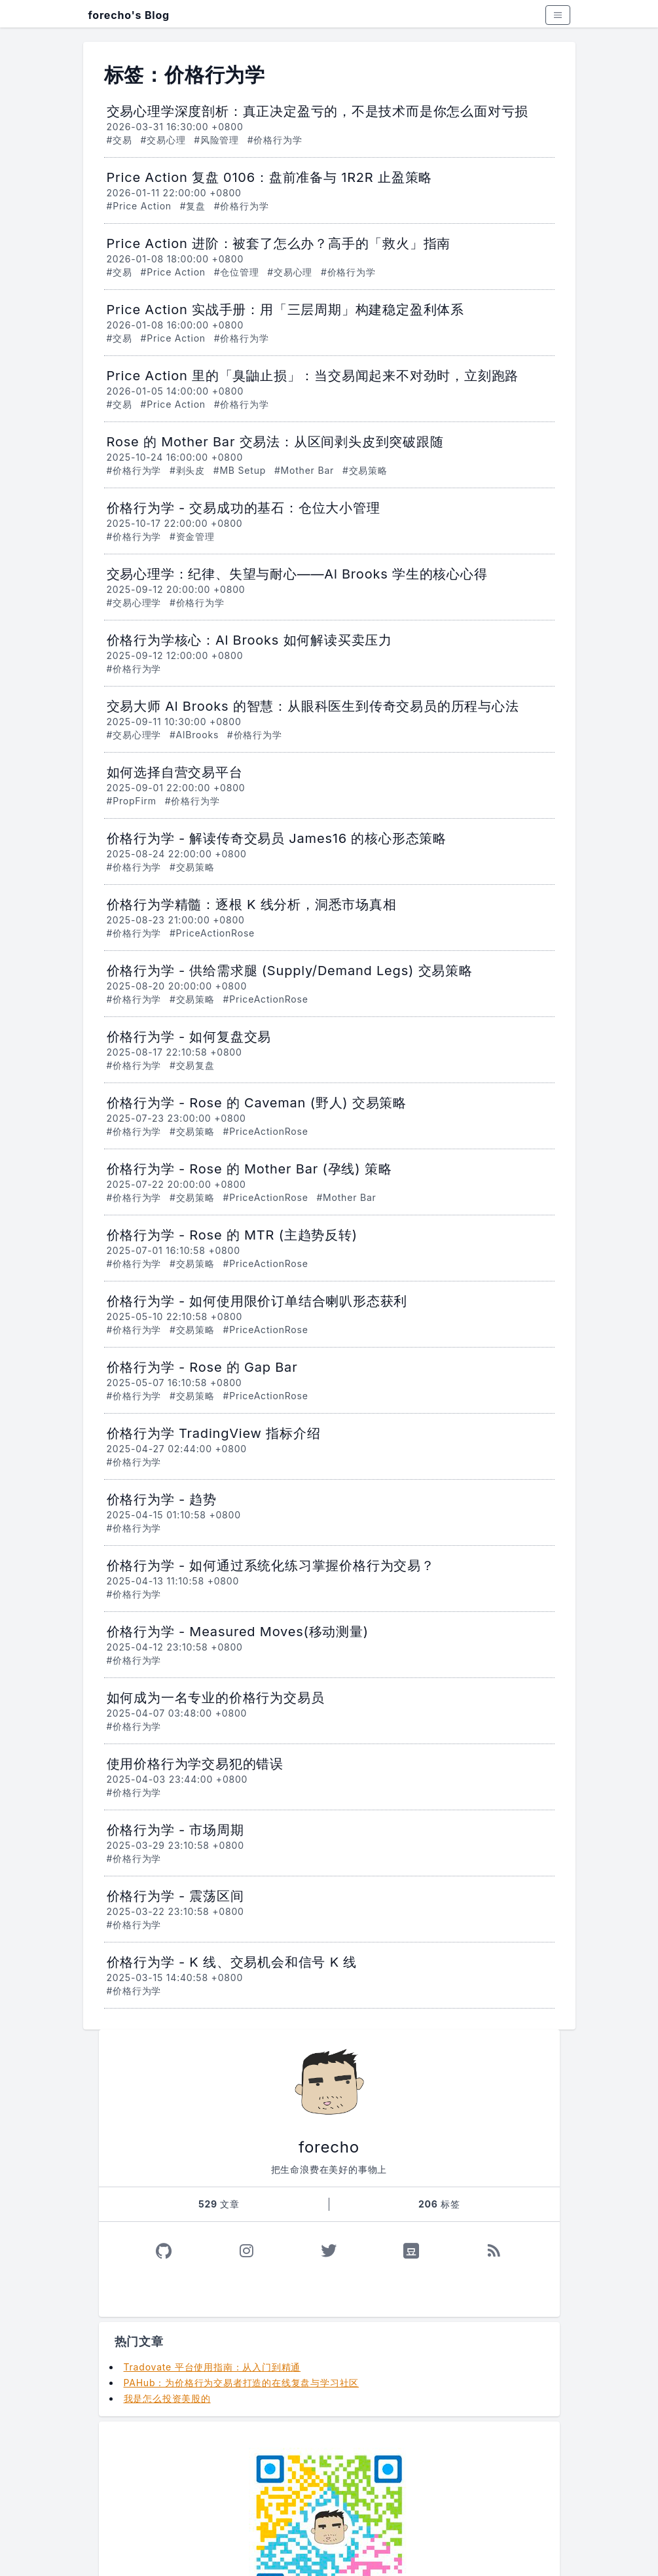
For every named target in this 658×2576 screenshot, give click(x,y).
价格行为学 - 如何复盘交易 (189, 1037)
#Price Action (139, 205)
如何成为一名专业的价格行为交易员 (216, 1698)
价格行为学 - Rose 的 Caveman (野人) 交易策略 (257, 1103)
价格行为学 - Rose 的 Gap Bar (202, 1367)
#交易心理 (163, 139)
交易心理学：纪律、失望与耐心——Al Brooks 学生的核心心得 (297, 574)
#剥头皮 (187, 470)
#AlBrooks (194, 734)
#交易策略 (365, 470)
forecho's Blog (129, 15)
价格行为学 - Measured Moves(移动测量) (238, 1631)
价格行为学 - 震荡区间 (175, 1896)
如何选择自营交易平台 (175, 772)
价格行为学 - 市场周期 (175, 1830)
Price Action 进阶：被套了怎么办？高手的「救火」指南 (279, 243)
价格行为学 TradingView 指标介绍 (214, 1433)
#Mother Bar (304, 470)
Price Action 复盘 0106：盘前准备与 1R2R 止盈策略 (270, 177)
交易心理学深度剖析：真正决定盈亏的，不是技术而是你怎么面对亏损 (318, 111)
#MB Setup (239, 470)
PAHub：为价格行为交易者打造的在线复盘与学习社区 (241, 2382)
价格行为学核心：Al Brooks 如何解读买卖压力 (250, 640)
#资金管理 (192, 536)
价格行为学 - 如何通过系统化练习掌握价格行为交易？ (271, 1565)
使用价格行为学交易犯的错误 (195, 1764)
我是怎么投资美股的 (167, 2398)
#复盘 (193, 205)
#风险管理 (216, 139)
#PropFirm (131, 800)
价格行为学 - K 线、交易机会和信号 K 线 (232, 1962)
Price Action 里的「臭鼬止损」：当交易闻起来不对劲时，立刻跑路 (313, 376)
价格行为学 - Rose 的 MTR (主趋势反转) (232, 1235)
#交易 (119, 139)
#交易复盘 (192, 1065)
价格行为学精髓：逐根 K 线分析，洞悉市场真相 (252, 904)
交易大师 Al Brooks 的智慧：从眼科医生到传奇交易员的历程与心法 (313, 706)
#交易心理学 (134, 602)
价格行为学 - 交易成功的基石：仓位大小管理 (243, 508)
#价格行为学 (274, 139)
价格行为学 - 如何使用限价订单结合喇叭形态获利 (257, 1301)
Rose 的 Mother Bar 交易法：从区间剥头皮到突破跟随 (275, 442)
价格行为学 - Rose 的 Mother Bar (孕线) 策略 (249, 1169)
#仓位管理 (236, 271)
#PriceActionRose (212, 933)
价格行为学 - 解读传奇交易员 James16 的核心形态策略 (277, 838)
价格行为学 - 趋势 (162, 1499)
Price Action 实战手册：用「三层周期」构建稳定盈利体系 (286, 309)
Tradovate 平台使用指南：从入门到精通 (212, 2366)
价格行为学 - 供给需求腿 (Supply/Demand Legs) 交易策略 (290, 970)
